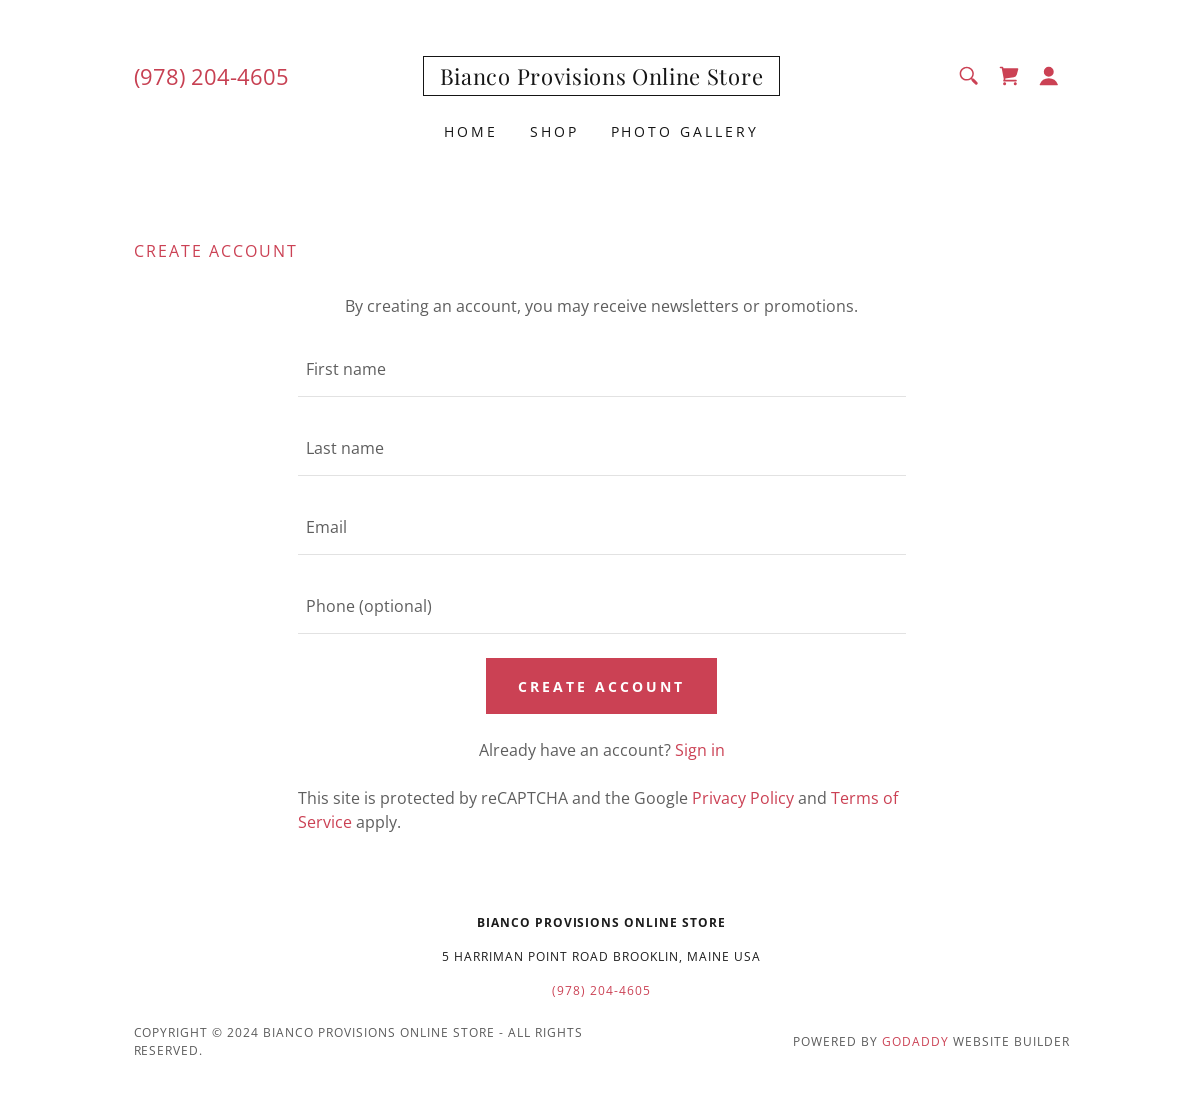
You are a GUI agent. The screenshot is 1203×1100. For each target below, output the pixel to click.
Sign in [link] (700, 750)
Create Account (601, 686)
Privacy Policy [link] (743, 798)
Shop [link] (554, 131)
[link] (601, 79)
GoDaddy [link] (915, 1041)
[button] (1049, 76)
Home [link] (471, 131)
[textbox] (602, 369)
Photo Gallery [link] (685, 131)
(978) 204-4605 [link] (211, 76)
